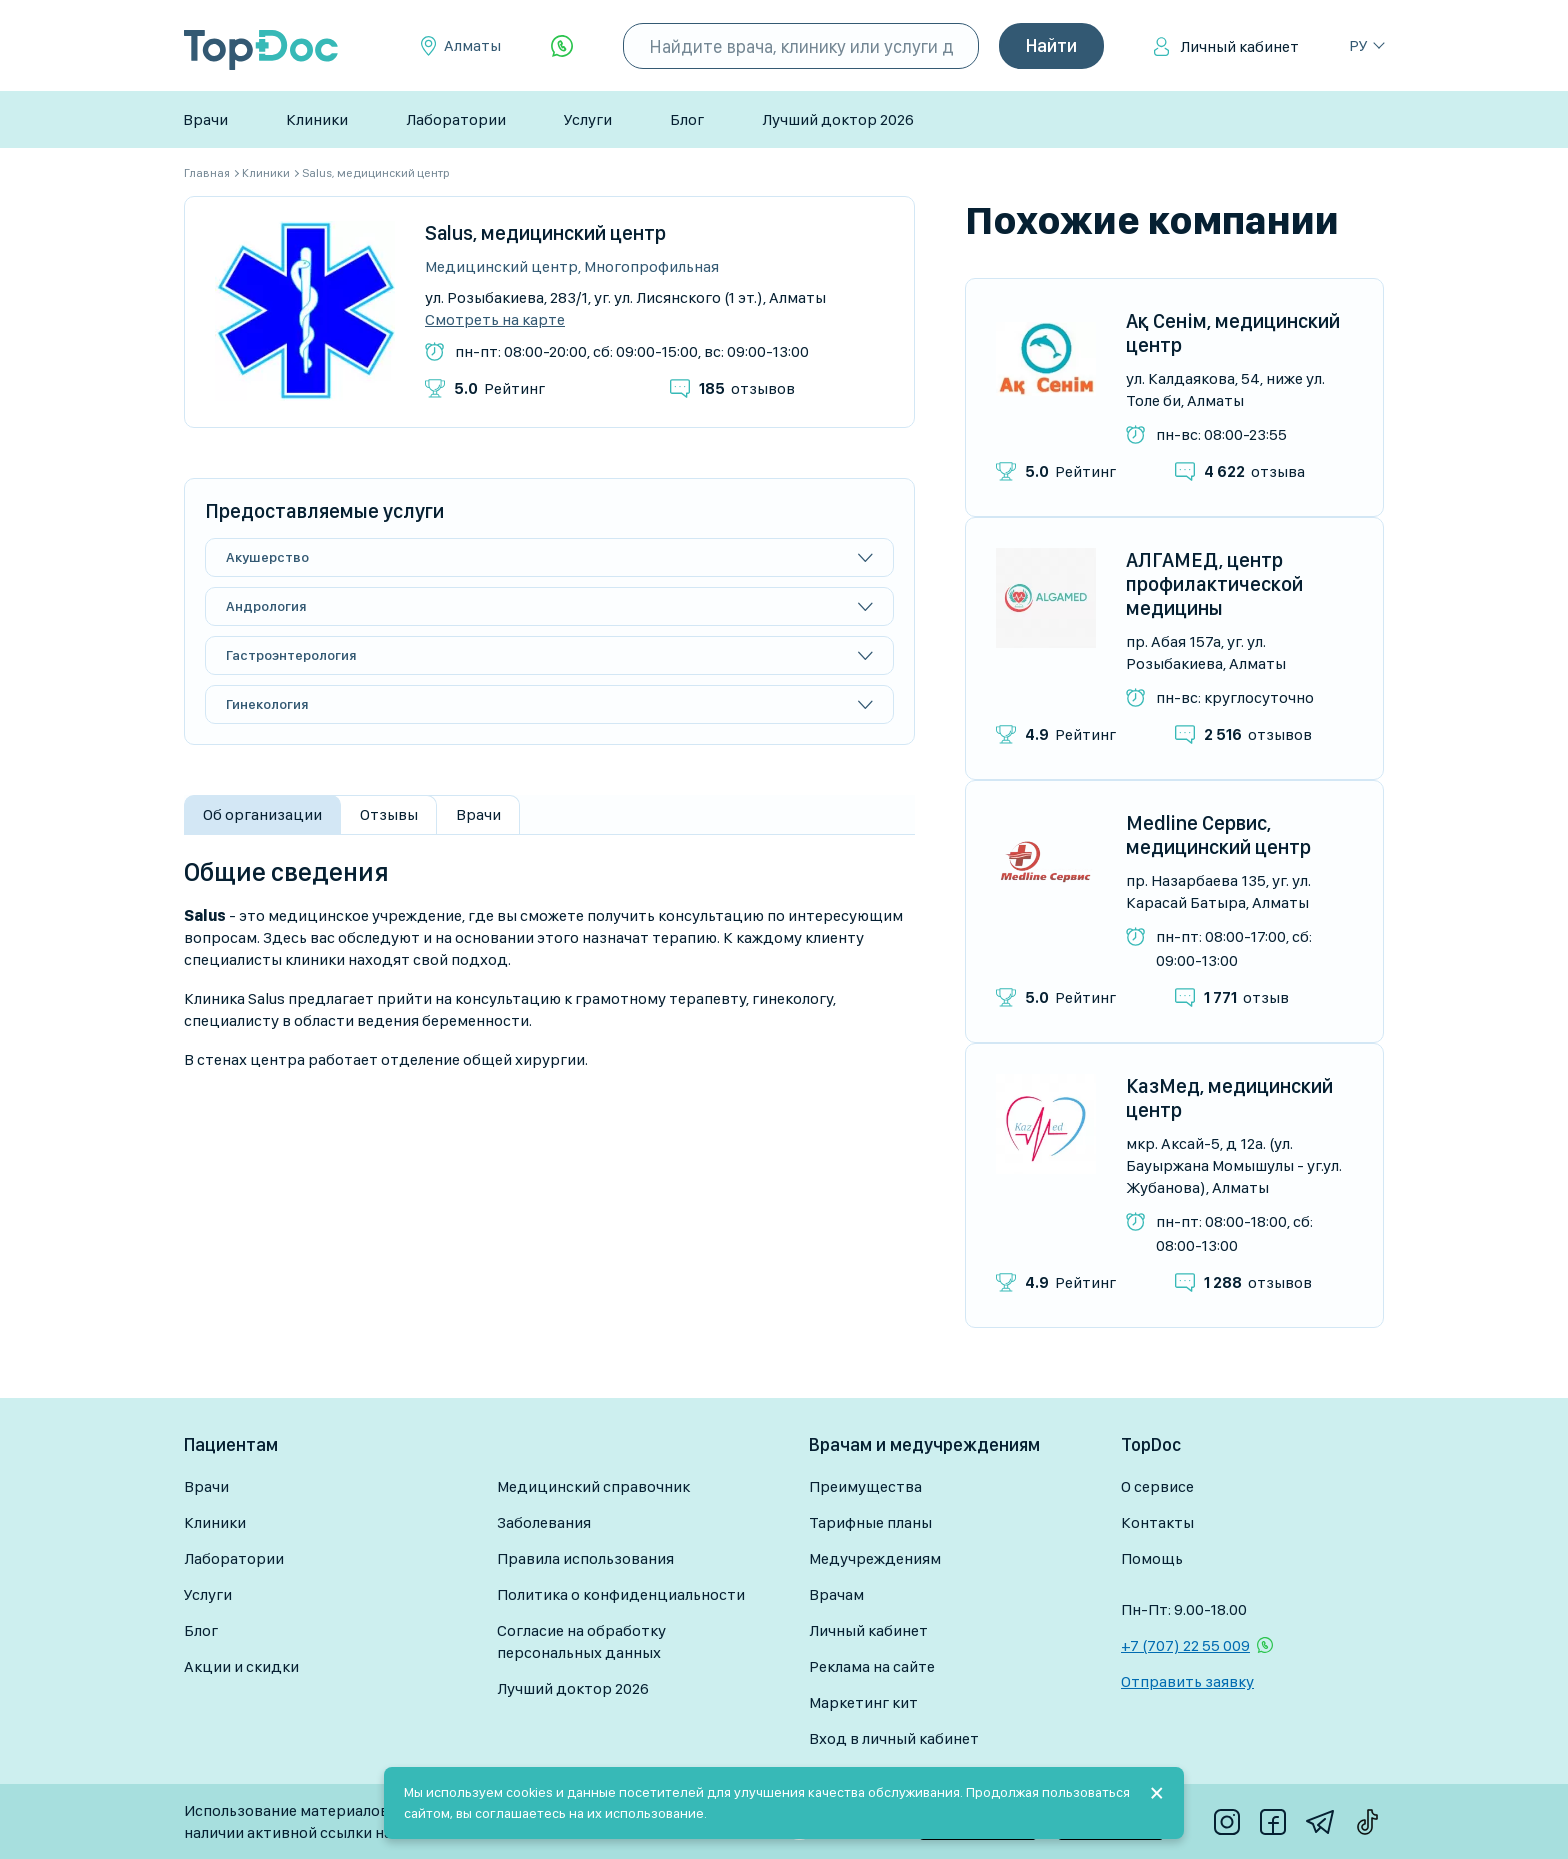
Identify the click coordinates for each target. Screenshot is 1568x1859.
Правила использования (585, 1558)
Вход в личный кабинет (894, 1738)
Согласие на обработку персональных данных (581, 1641)
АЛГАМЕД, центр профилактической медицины (1214, 584)
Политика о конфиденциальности (621, 1594)
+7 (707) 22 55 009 (1185, 1645)
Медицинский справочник (593, 1486)
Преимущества (865, 1486)
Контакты (1157, 1522)
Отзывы (389, 814)
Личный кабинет (1239, 46)
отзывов (747, 388)
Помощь (1152, 1558)
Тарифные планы (870, 1522)
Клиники (317, 119)
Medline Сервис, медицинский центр (1218, 835)
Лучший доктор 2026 (838, 119)
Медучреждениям (875, 1558)
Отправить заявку (1187, 1681)
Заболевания (544, 1522)
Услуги (588, 119)
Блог (687, 119)
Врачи (205, 119)
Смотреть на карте (495, 320)
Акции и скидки (241, 1666)
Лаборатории (456, 119)
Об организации (262, 814)
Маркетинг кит (863, 1702)
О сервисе (1157, 1486)
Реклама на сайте (872, 1666)
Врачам (836, 1594)
